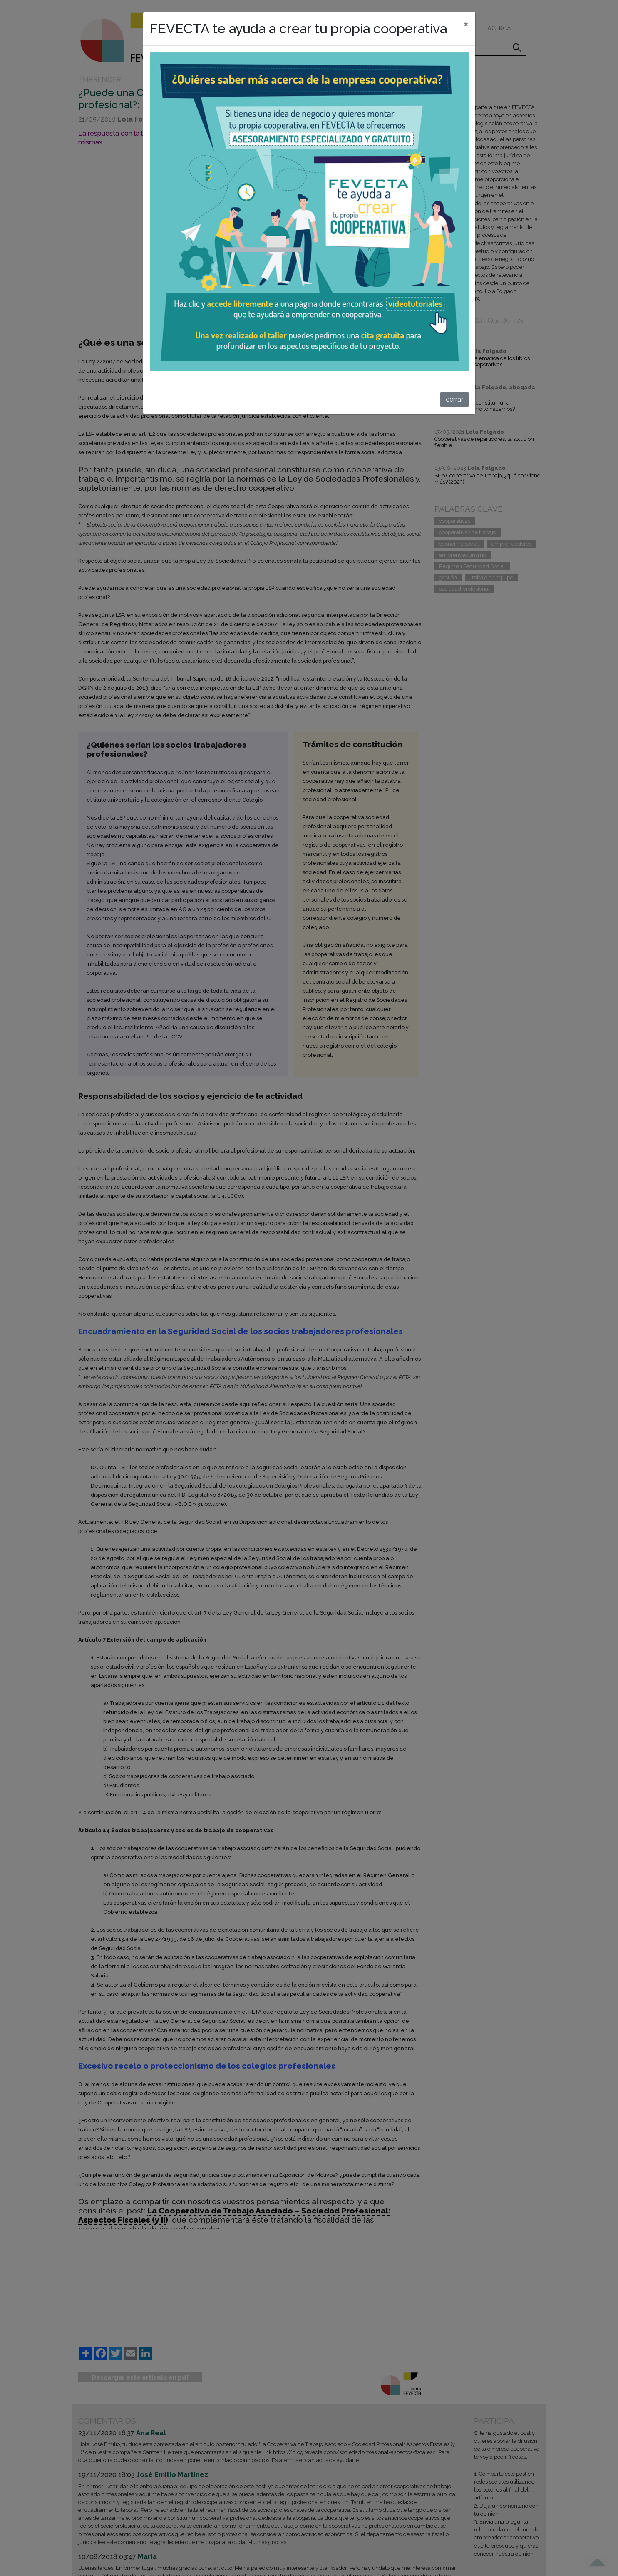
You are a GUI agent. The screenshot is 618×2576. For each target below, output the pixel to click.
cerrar (454, 399)
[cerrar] (466, 23)
